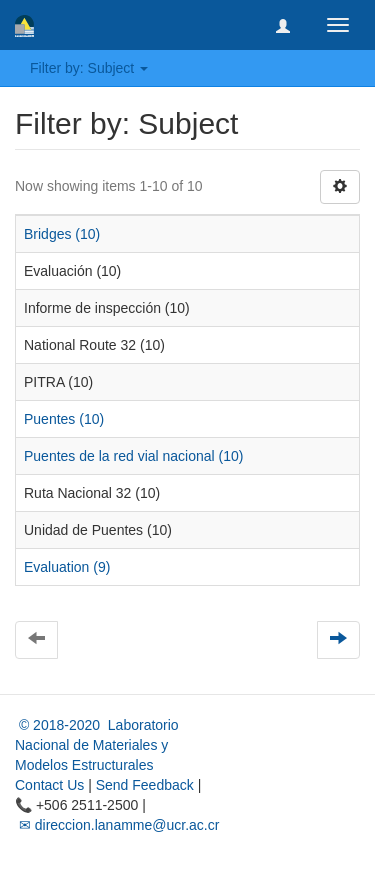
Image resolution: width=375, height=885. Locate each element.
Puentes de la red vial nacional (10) (133, 456)
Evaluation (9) (67, 567)
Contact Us (49, 785)
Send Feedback (145, 785)
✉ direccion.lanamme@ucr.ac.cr (117, 825)
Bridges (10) (62, 234)
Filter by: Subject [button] (89, 68)
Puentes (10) (64, 419)
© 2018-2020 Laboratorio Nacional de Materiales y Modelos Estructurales (97, 745)
